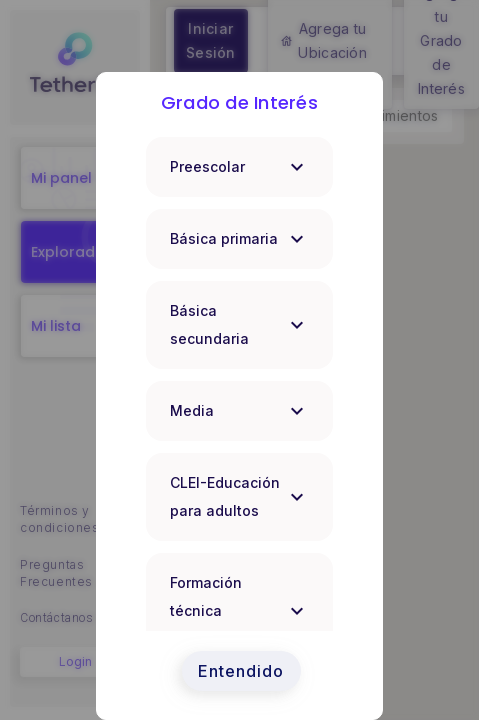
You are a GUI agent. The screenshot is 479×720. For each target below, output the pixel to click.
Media (239, 411)
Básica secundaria (239, 324)
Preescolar (239, 167)
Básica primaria (239, 239)
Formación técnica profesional (239, 610)
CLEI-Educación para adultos (239, 496)
